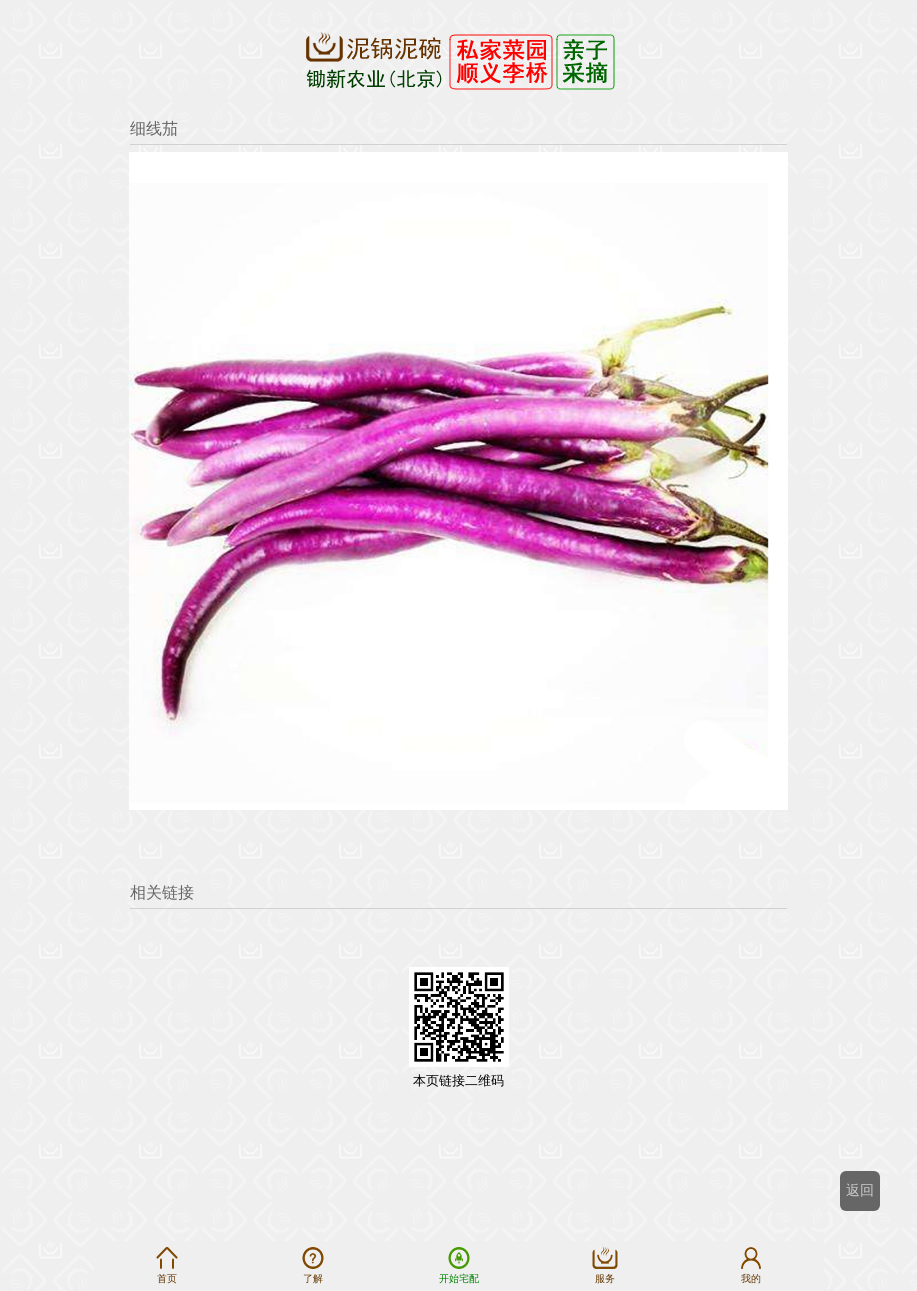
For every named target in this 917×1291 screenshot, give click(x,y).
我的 (751, 1265)
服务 (605, 1265)
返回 (860, 1190)
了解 (313, 1265)
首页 (167, 1265)
